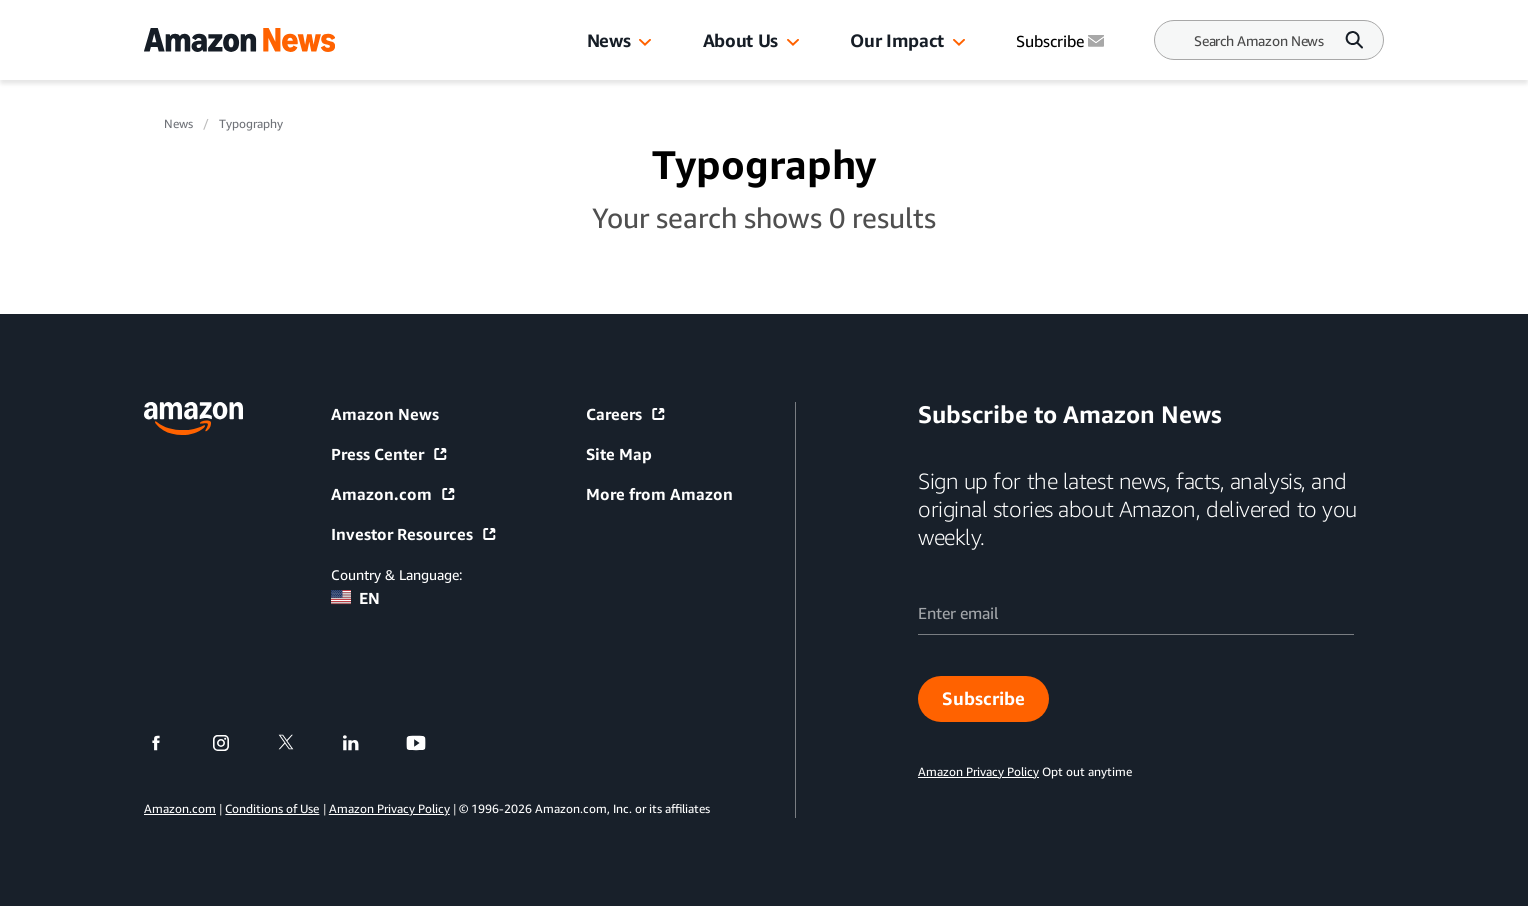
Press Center (390, 454)
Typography (251, 123)
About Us (740, 40)
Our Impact (896, 40)
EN (355, 598)
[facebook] (168, 743)
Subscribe (983, 698)
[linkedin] (363, 743)
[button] (645, 43)
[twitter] (298, 743)
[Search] (1259, 40)
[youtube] (428, 743)
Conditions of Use (272, 808)
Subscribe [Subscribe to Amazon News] (1062, 41)
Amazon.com (394, 494)
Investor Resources (414, 534)
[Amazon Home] (239, 40)
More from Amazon (659, 494)
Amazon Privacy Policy (389, 808)
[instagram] (233, 743)
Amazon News (385, 414)
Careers (626, 414)
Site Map (619, 454)
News (609, 40)
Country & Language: (396, 574)
